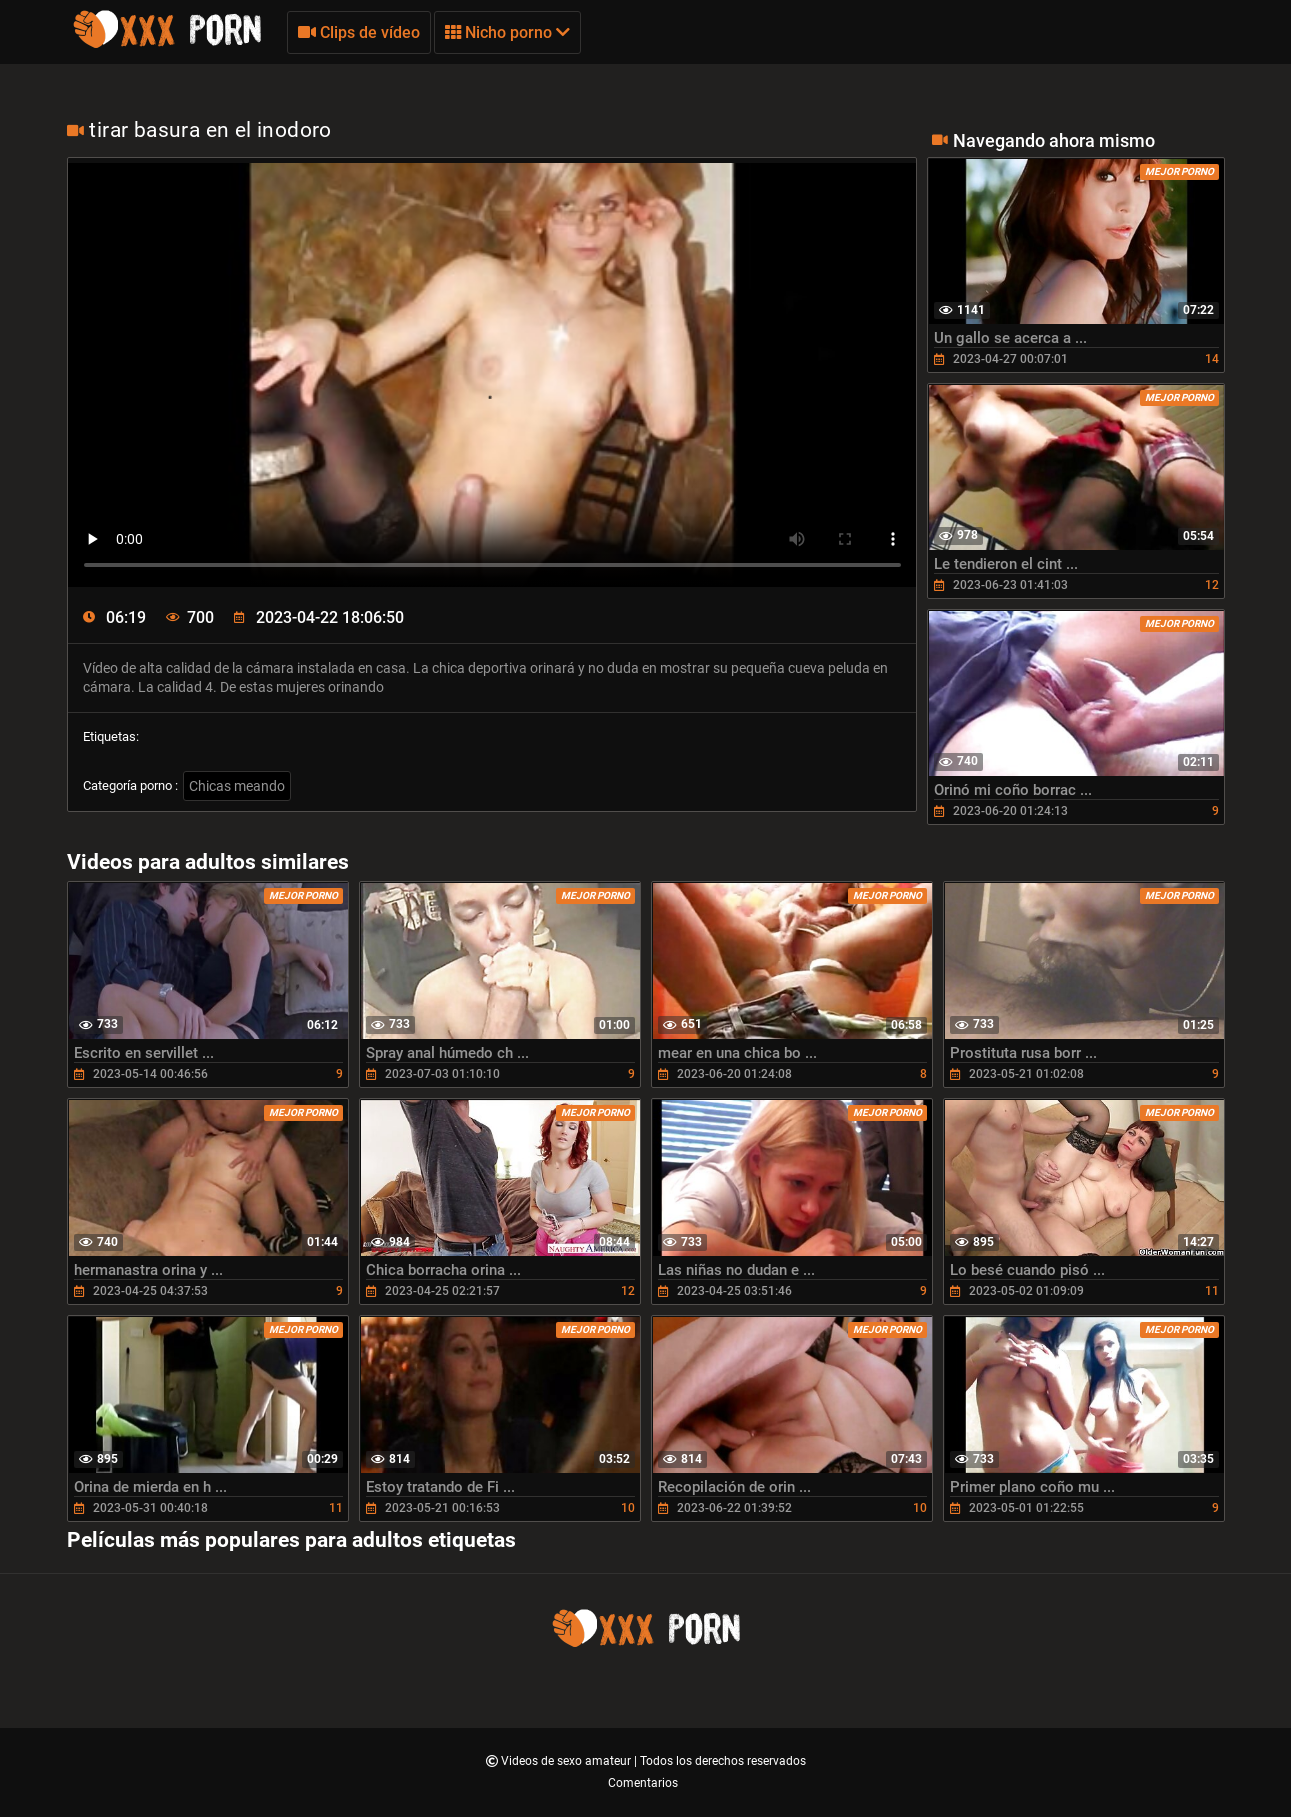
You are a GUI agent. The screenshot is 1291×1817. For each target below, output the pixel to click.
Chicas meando (237, 786)
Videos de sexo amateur (567, 1761)
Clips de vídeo (359, 32)
